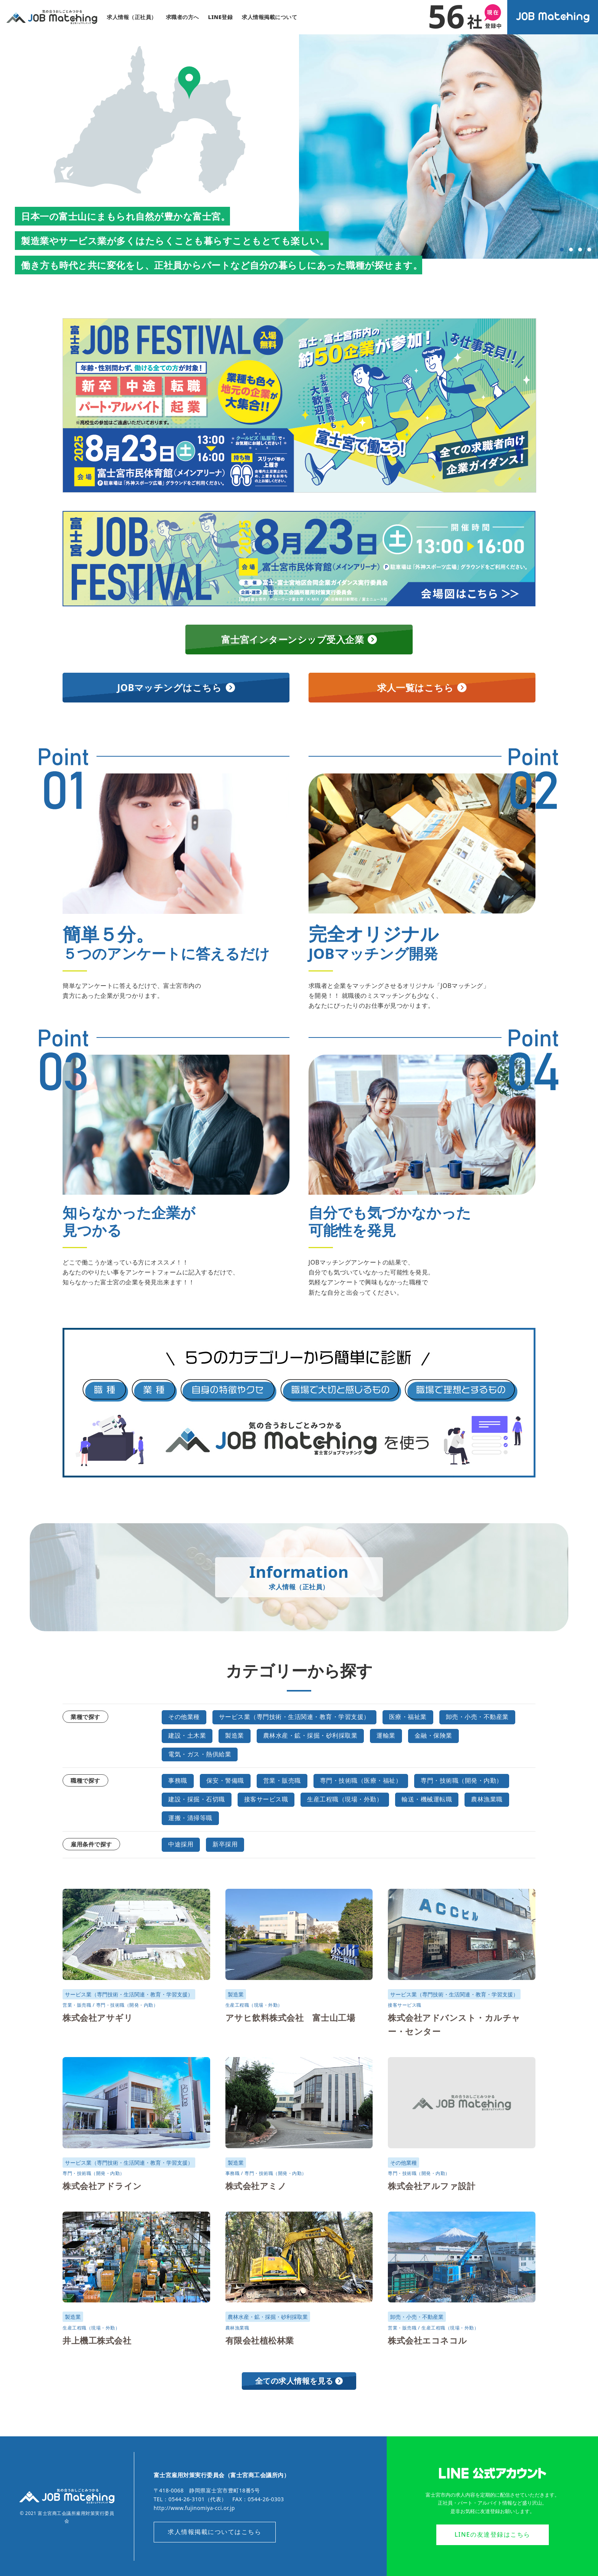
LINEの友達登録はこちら (492, 2534)
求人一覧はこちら (422, 687)
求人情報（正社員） (132, 17)
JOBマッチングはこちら (176, 687)
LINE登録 (220, 17)
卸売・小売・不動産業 (477, 1718)
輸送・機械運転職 (427, 1799)
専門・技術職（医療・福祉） (361, 1781)
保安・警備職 (225, 1781)
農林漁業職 (487, 1799)
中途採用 (180, 1844)
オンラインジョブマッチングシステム (553, 17)
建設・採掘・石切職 (196, 1799)
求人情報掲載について (269, 17)
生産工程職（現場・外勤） (345, 1799)
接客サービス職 (266, 1799)
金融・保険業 (433, 1736)
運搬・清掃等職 (190, 1817)
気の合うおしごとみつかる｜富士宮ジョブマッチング (52, 17)
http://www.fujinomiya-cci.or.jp (195, 2507)
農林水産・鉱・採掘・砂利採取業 (310, 1736)
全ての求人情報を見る (299, 2380)
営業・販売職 (282, 1781)
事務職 (177, 1781)
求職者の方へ (182, 17)
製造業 (234, 1736)
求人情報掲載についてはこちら (214, 2531)
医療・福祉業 (408, 1718)
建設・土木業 (187, 1736)
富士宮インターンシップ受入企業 (299, 639)
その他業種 (184, 1718)
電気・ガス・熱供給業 (199, 1754)
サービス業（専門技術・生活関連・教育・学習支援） (294, 1718)
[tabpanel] (448, 146)
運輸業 (385, 1736)
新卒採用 (225, 1844)
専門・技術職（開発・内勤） (462, 1781)
